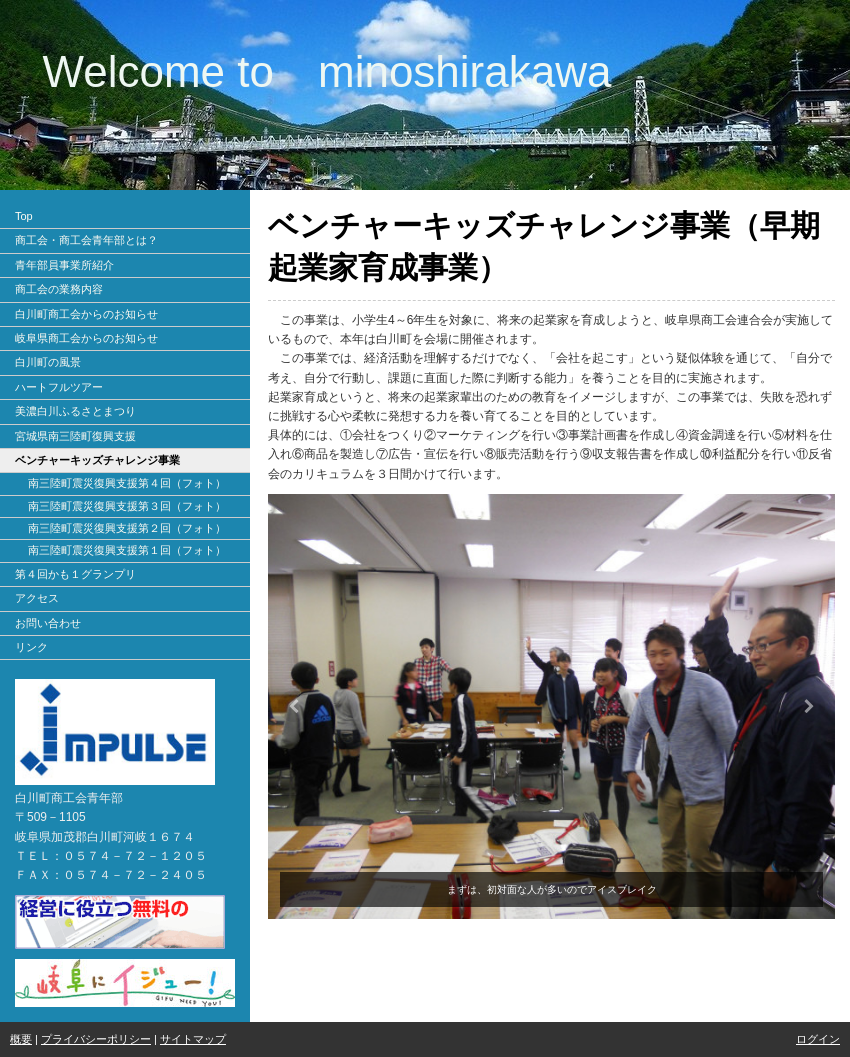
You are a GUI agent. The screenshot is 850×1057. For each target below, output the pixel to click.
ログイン (818, 1039)
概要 (21, 1039)
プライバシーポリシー (96, 1039)
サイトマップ (193, 1039)
